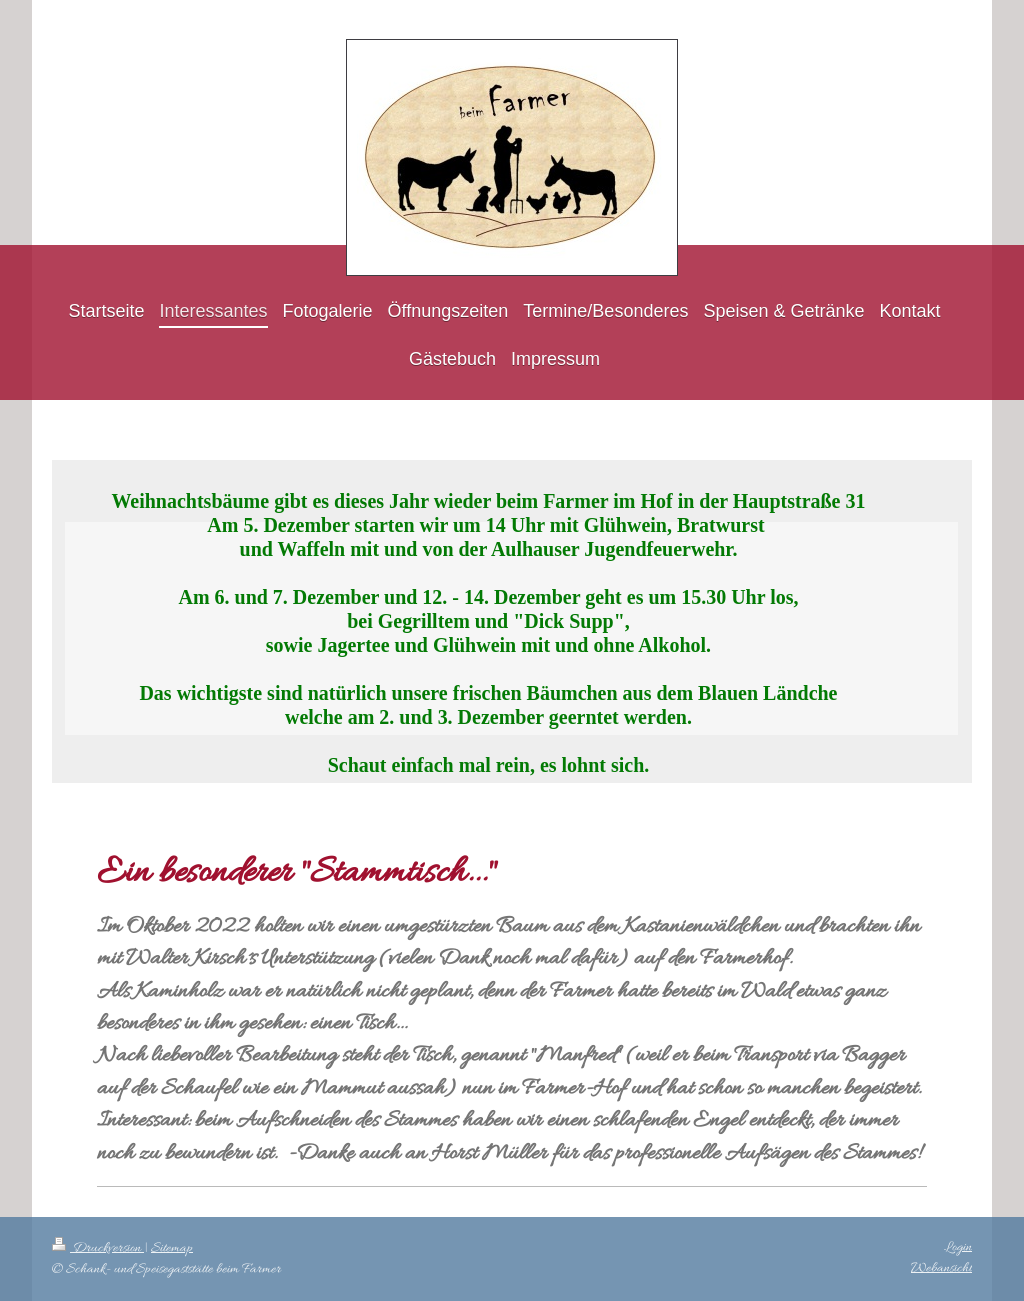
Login (958, 1247)
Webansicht (941, 1268)
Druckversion (98, 1248)
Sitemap (172, 1248)
